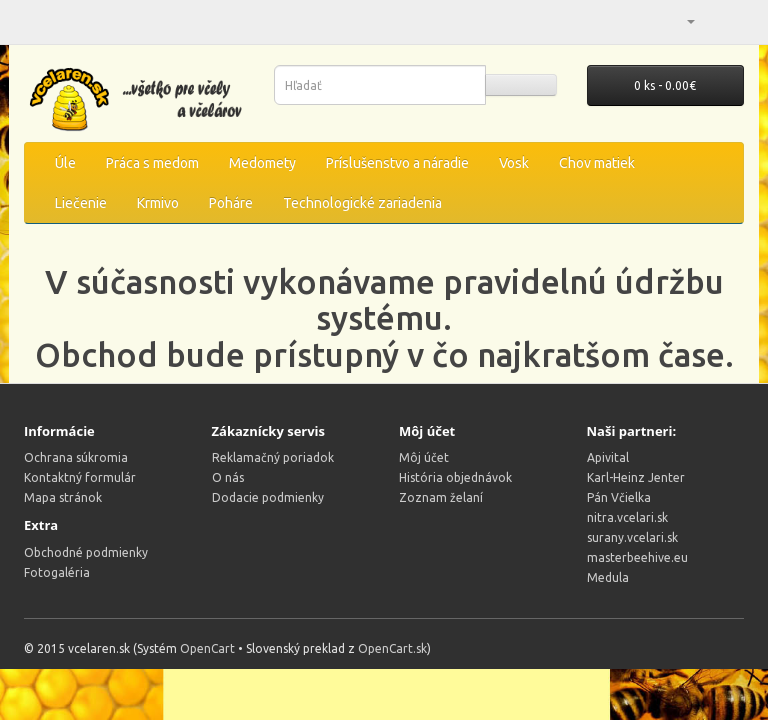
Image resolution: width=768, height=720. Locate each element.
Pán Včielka (619, 497)
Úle (65, 163)
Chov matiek (597, 163)
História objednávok (455, 477)
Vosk (514, 163)
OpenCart (207, 648)
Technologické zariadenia (362, 203)
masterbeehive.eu (637, 557)
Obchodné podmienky (86, 552)
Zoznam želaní (441, 497)
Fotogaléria (57, 572)
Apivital (608, 457)
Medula (608, 577)
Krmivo (158, 203)
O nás (228, 477)
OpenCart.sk (392, 648)
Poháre (231, 203)
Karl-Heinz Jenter (636, 477)
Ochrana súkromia (76, 457)
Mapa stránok (63, 497)
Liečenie (81, 203)
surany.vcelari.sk (632, 537)
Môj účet (424, 457)
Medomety (262, 163)
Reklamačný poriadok (273, 457)
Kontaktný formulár (80, 477)
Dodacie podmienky (268, 497)
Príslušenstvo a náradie (397, 163)
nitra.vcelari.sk (627, 517)
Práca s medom (152, 163)
